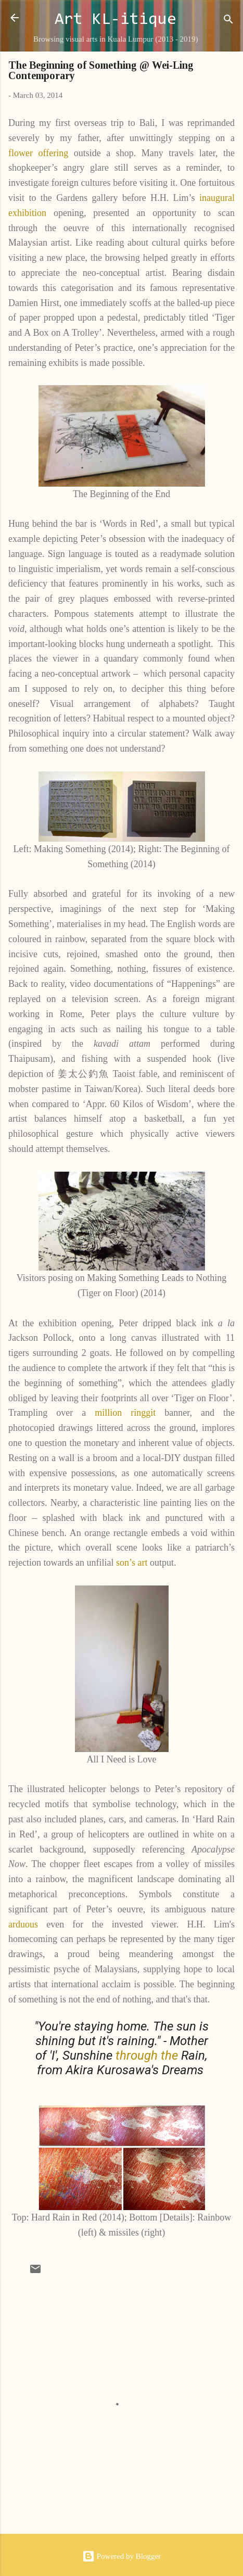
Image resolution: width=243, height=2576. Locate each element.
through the (147, 2055)
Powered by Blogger (121, 2556)
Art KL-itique (115, 19)
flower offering (38, 153)
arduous (23, 1924)
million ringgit (125, 1412)
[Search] (228, 21)
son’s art (132, 1562)
